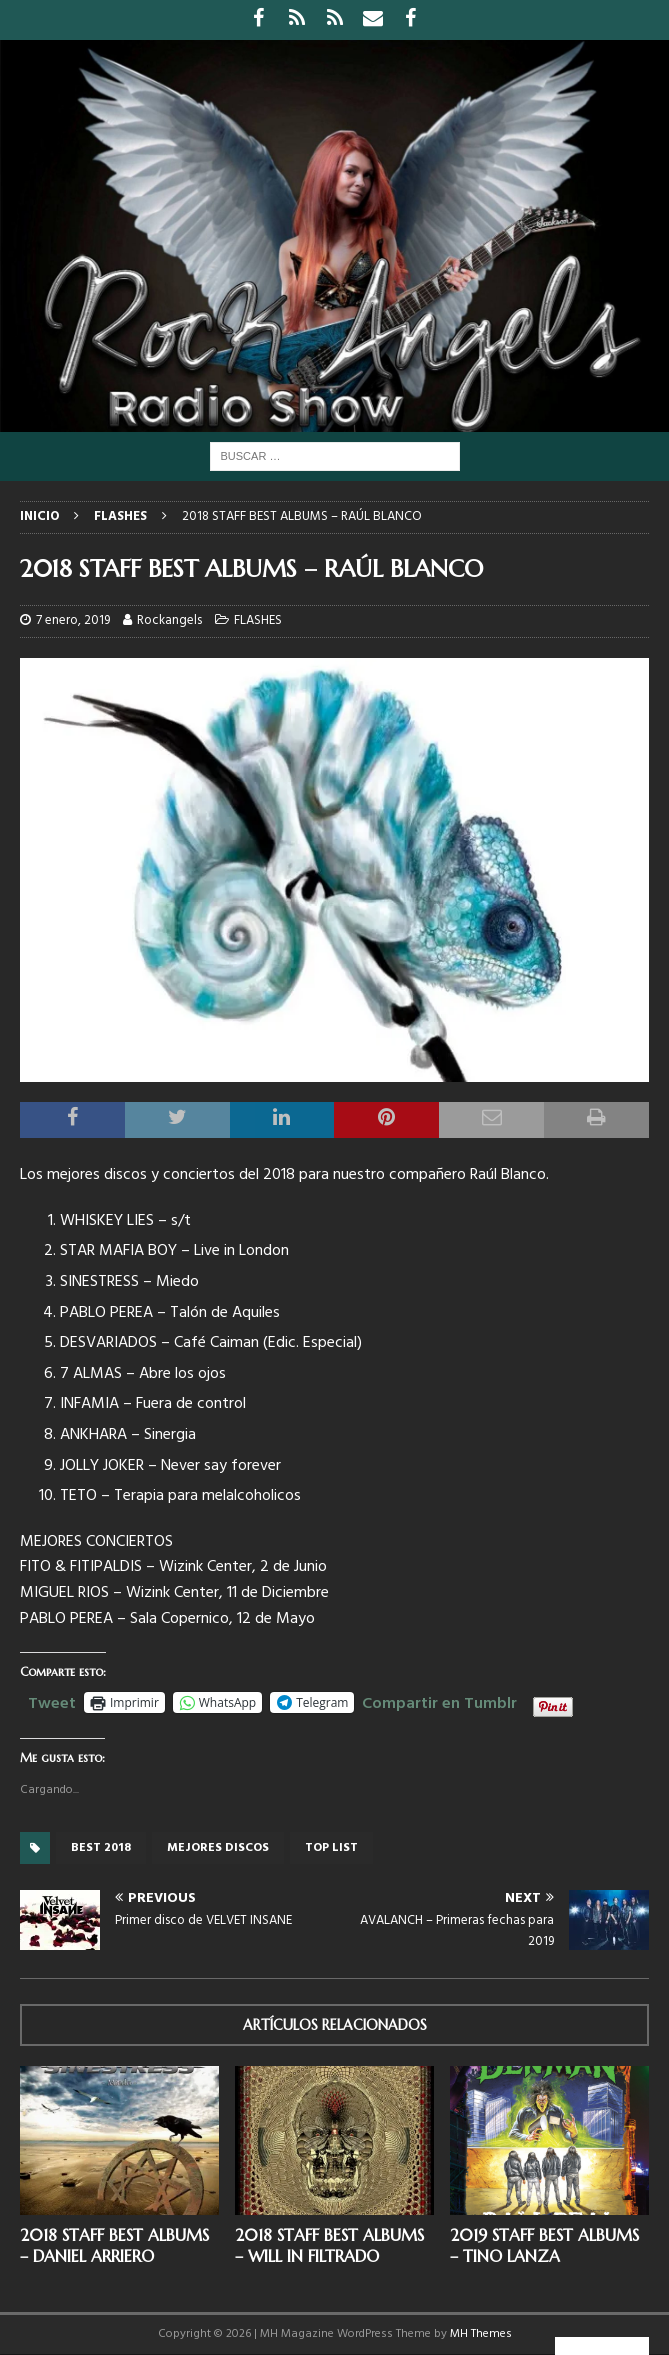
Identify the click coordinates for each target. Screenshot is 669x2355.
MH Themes (481, 2334)
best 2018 (101, 1848)
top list (331, 1848)
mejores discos (218, 1848)
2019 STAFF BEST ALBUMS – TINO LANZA (544, 2245)
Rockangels (169, 620)
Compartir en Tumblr (439, 1701)
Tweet (52, 1701)
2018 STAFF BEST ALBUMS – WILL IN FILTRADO (329, 2245)
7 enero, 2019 (73, 620)
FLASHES (258, 620)
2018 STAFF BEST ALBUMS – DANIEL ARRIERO (114, 2245)
